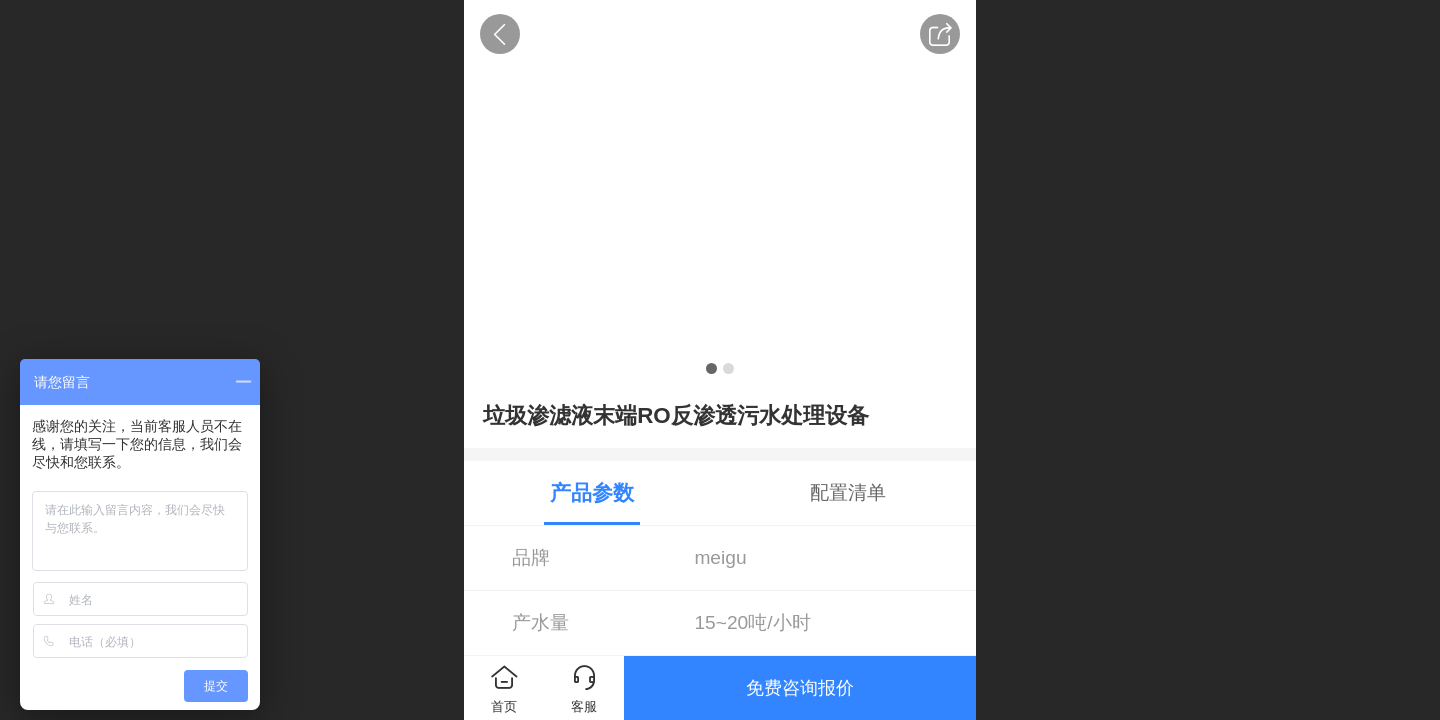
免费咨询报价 (800, 688)
